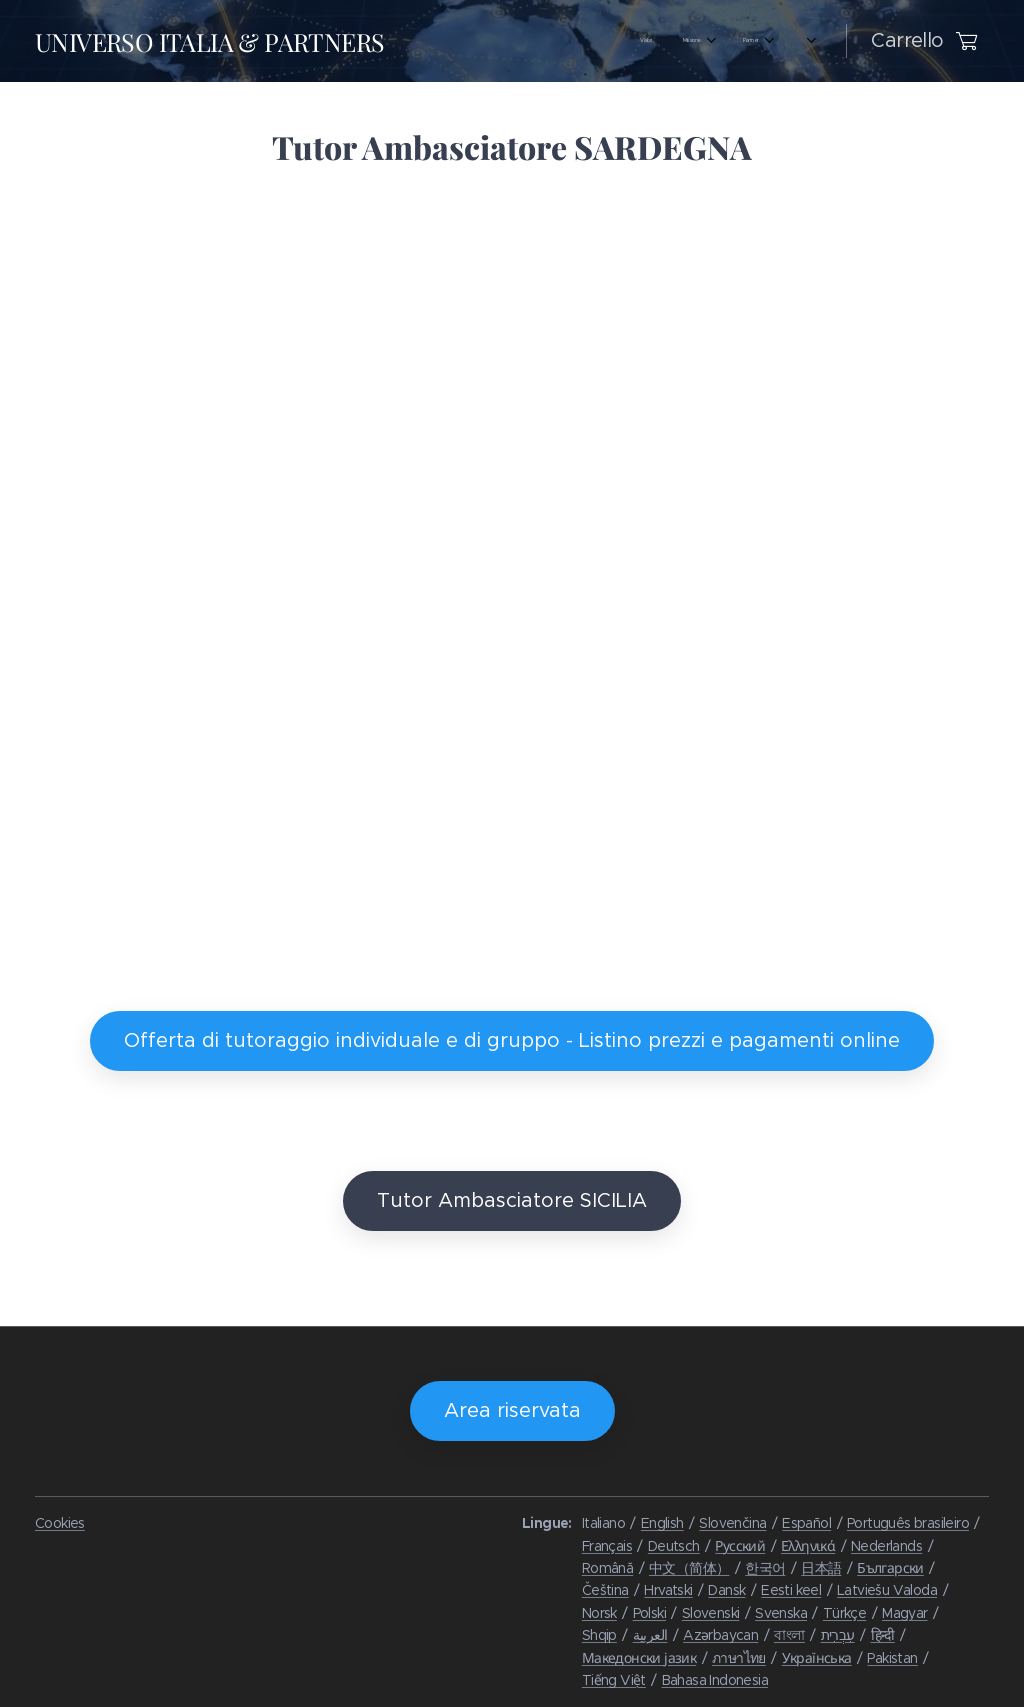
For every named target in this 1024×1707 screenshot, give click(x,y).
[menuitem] (425, 41)
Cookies (60, 1523)
